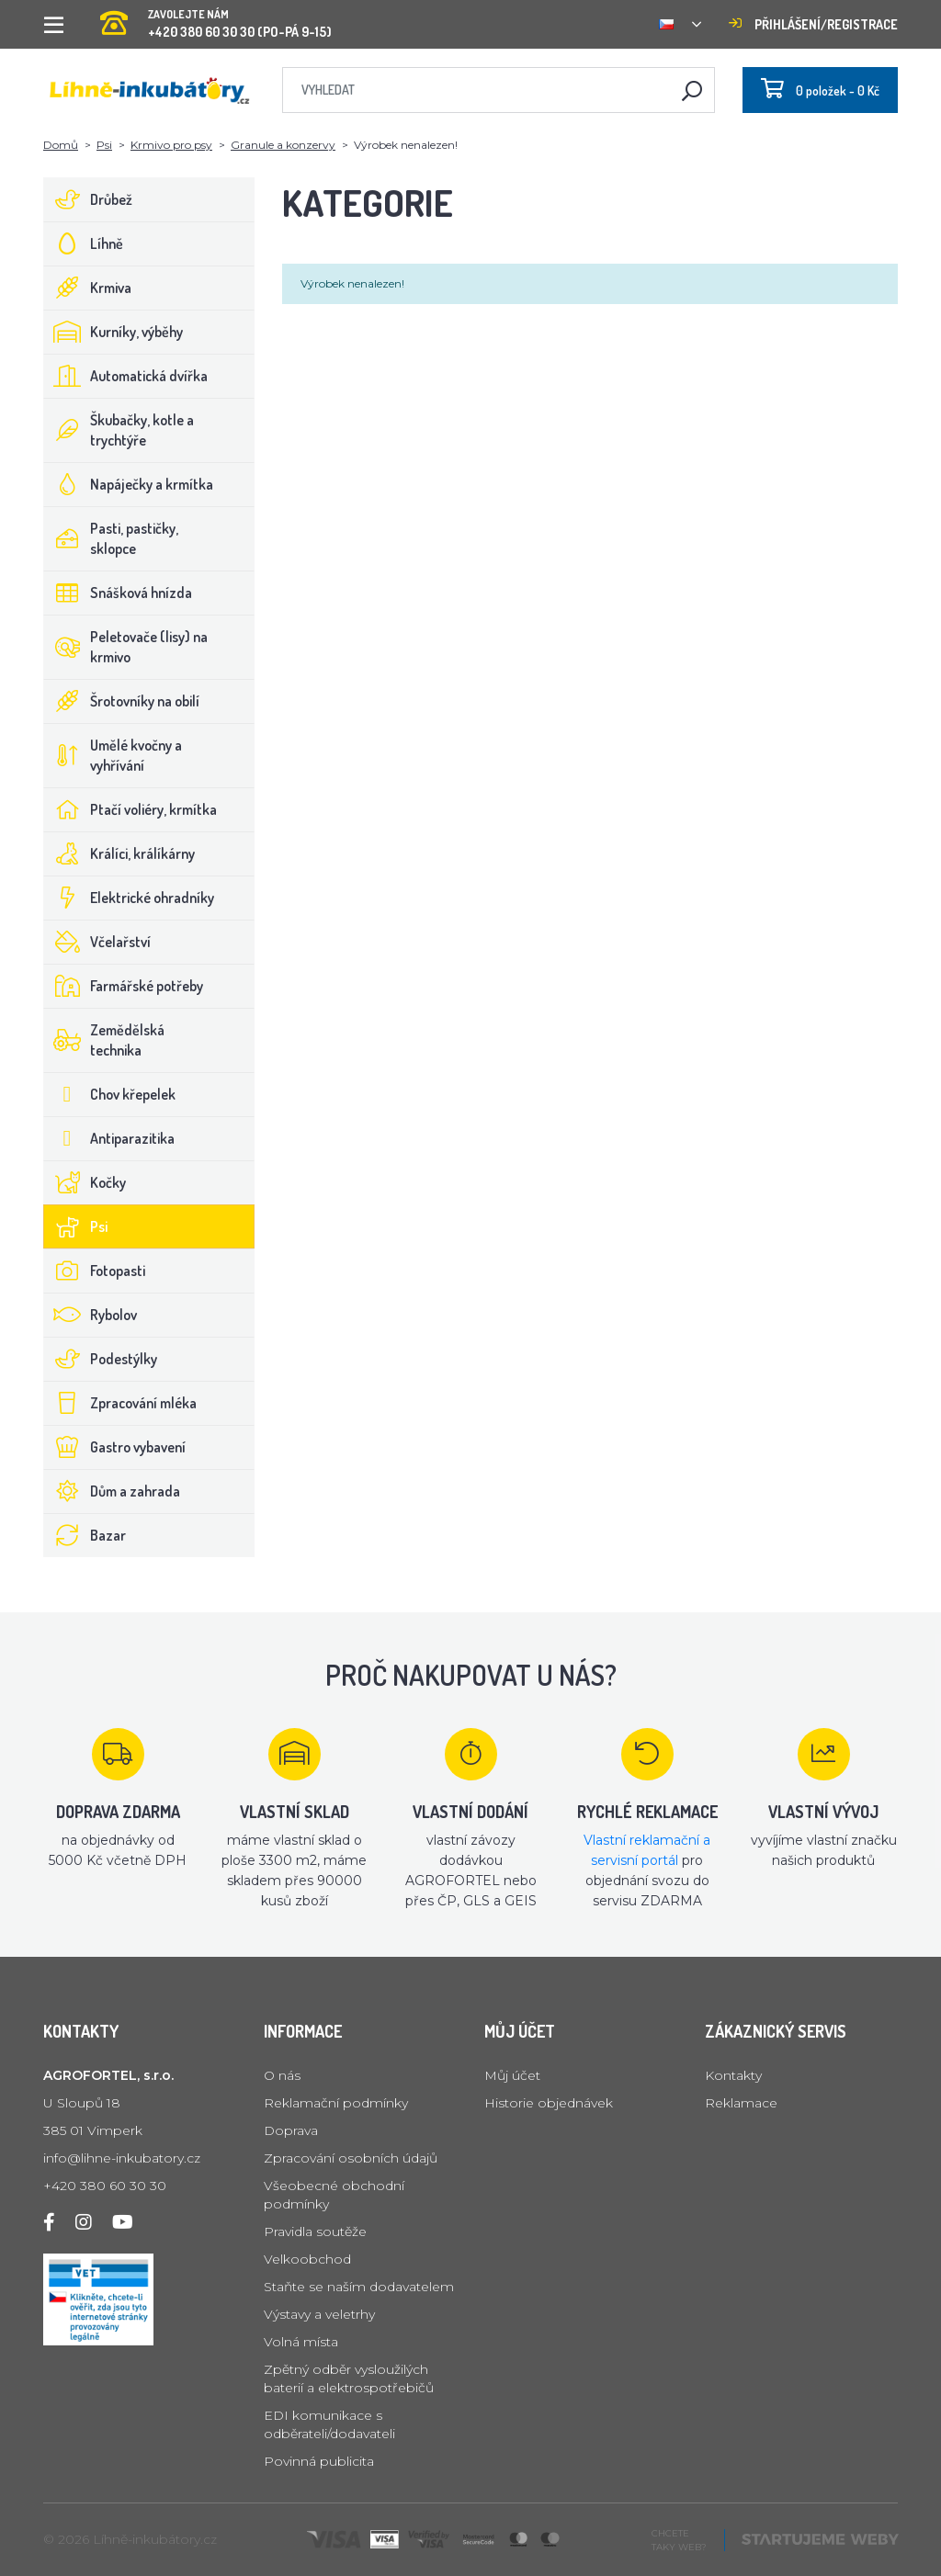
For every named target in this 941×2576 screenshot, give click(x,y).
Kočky (85, 1182)
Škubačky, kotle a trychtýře (119, 430)
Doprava (291, 2130)
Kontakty (733, 2075)
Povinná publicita (319, 2461)
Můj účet (512, 2075)
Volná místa (301, 2341)
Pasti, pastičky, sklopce (111, 538)
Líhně (83, 243)
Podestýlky (100, 1359)
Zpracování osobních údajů (350, 2158)
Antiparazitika (109, 1138)
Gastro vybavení (115, 1447)
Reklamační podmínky (336, 2103)
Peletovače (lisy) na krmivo (126, 646)
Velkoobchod (307, 2259)
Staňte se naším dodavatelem (359, 2286)
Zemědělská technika (104, 1040)
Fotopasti (94, 1270)
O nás (282, 2075)
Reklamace (741, 2103)
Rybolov (90, 1315)
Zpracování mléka (120, 1403)
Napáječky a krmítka (128, 484)
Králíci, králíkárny (119, 853)
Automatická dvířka (126, 376)
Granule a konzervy (283, 145)
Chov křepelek (110, 1094)
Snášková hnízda (118, 592)
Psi (104, 145)
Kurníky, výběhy (113, 332)
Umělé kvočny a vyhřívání (113, 755)
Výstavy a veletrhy (319, 2314)
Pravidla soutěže (315, 2231)
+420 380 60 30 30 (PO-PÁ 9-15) (216, 17)
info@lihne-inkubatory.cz (121, 2158)
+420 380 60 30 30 (104, 2185)
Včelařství (97, 942)
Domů (60, 145)
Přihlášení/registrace (813, 24)
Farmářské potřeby (123, 986)
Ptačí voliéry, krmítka (130, 809)
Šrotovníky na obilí (121, 701)
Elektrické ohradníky (129, 897)
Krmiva (87, 287)
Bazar (85, 1535)
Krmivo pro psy (171, 145)
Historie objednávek (548, 2103)
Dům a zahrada (112, 1491)
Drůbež (88, 199)
